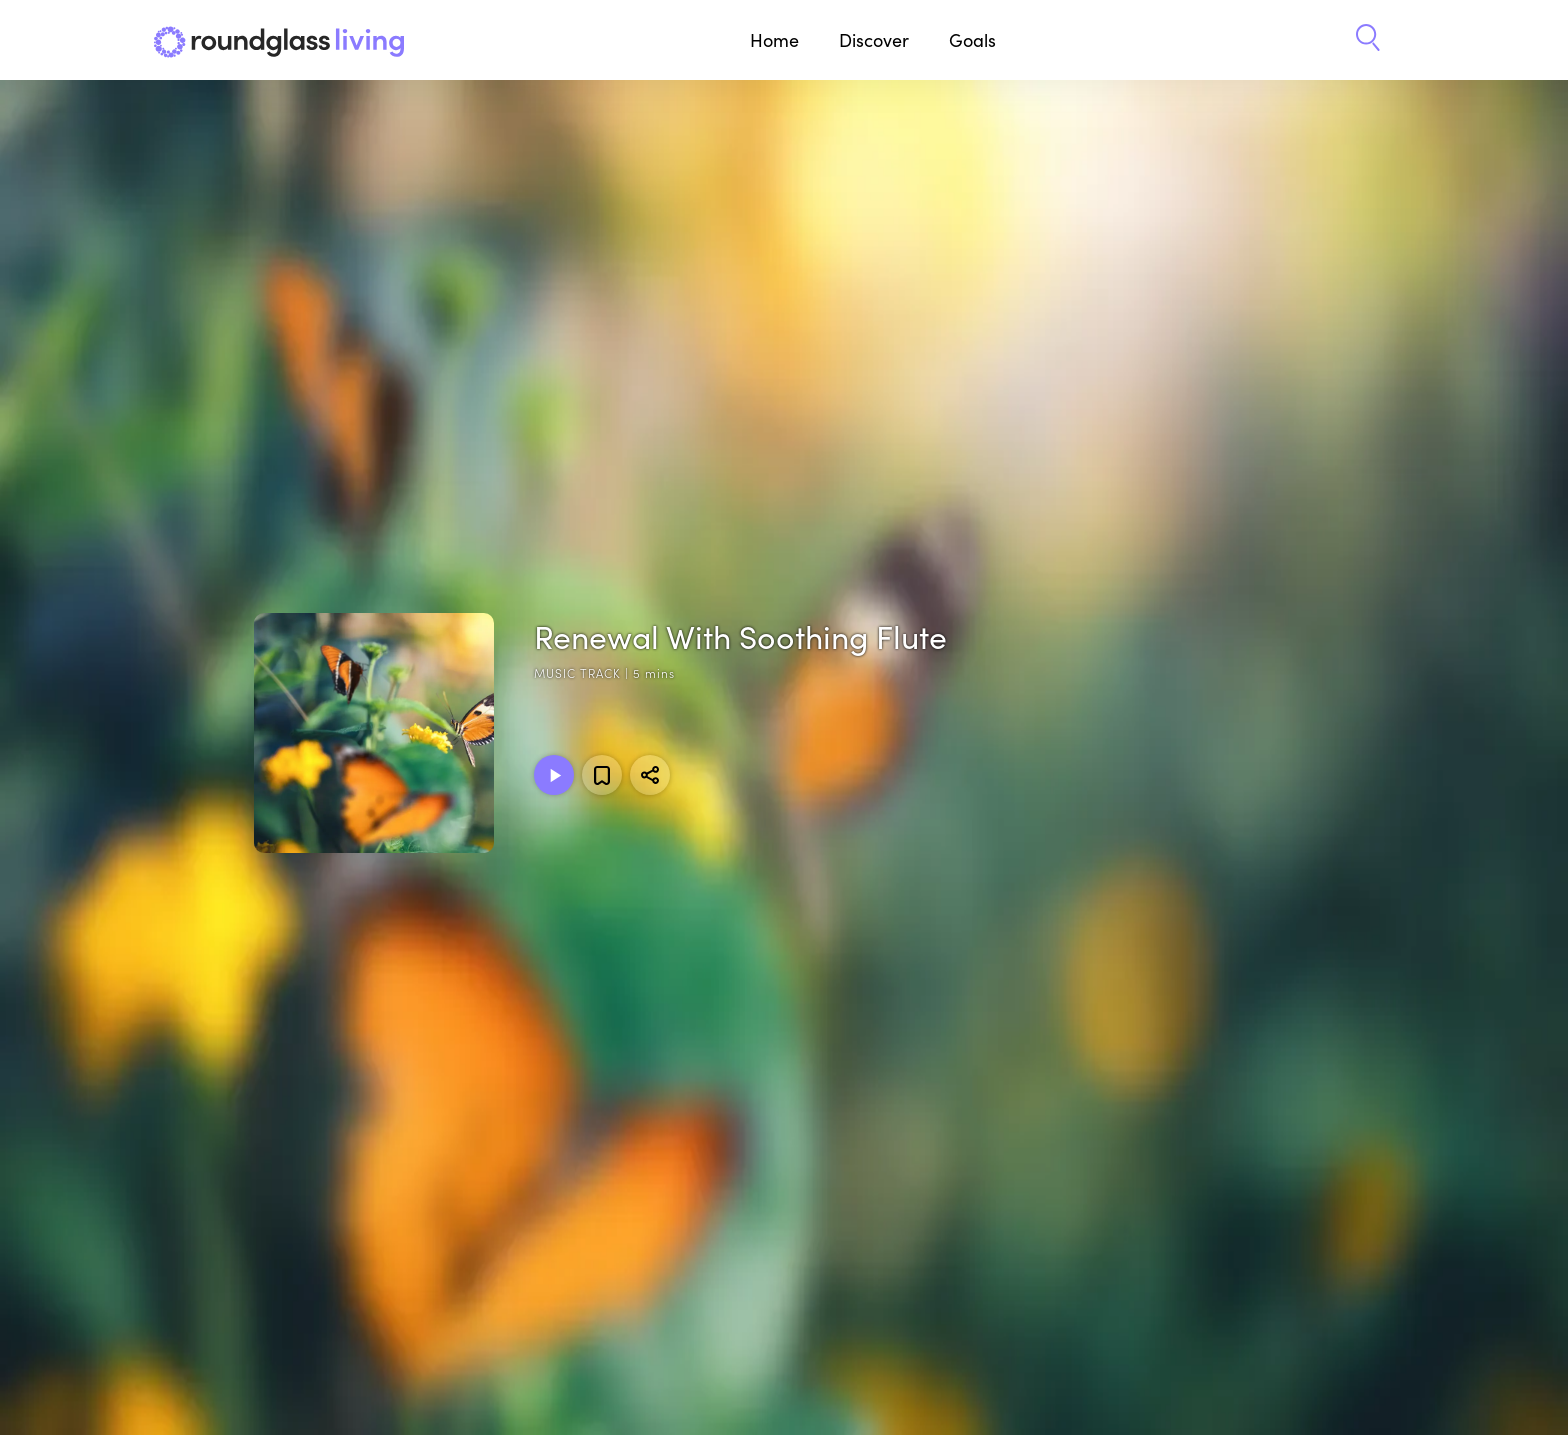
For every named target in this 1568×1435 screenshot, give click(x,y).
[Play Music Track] (554, 775)
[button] (1368, 40)
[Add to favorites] (602, 775)
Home (774, 39)
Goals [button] (972, 39)
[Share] (650, 775)
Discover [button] (874, 39)
